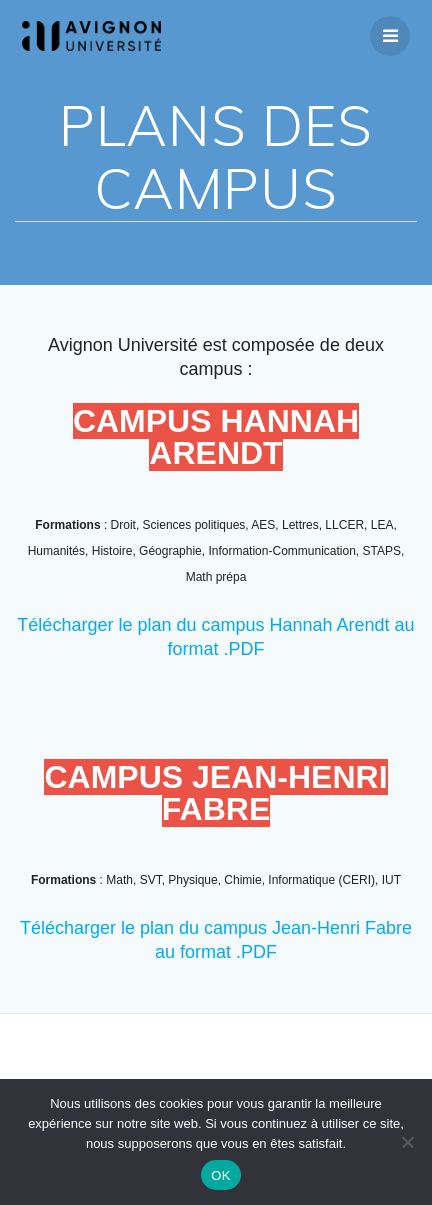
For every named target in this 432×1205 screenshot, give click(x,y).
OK (220, 1175)
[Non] (407, 1142)
